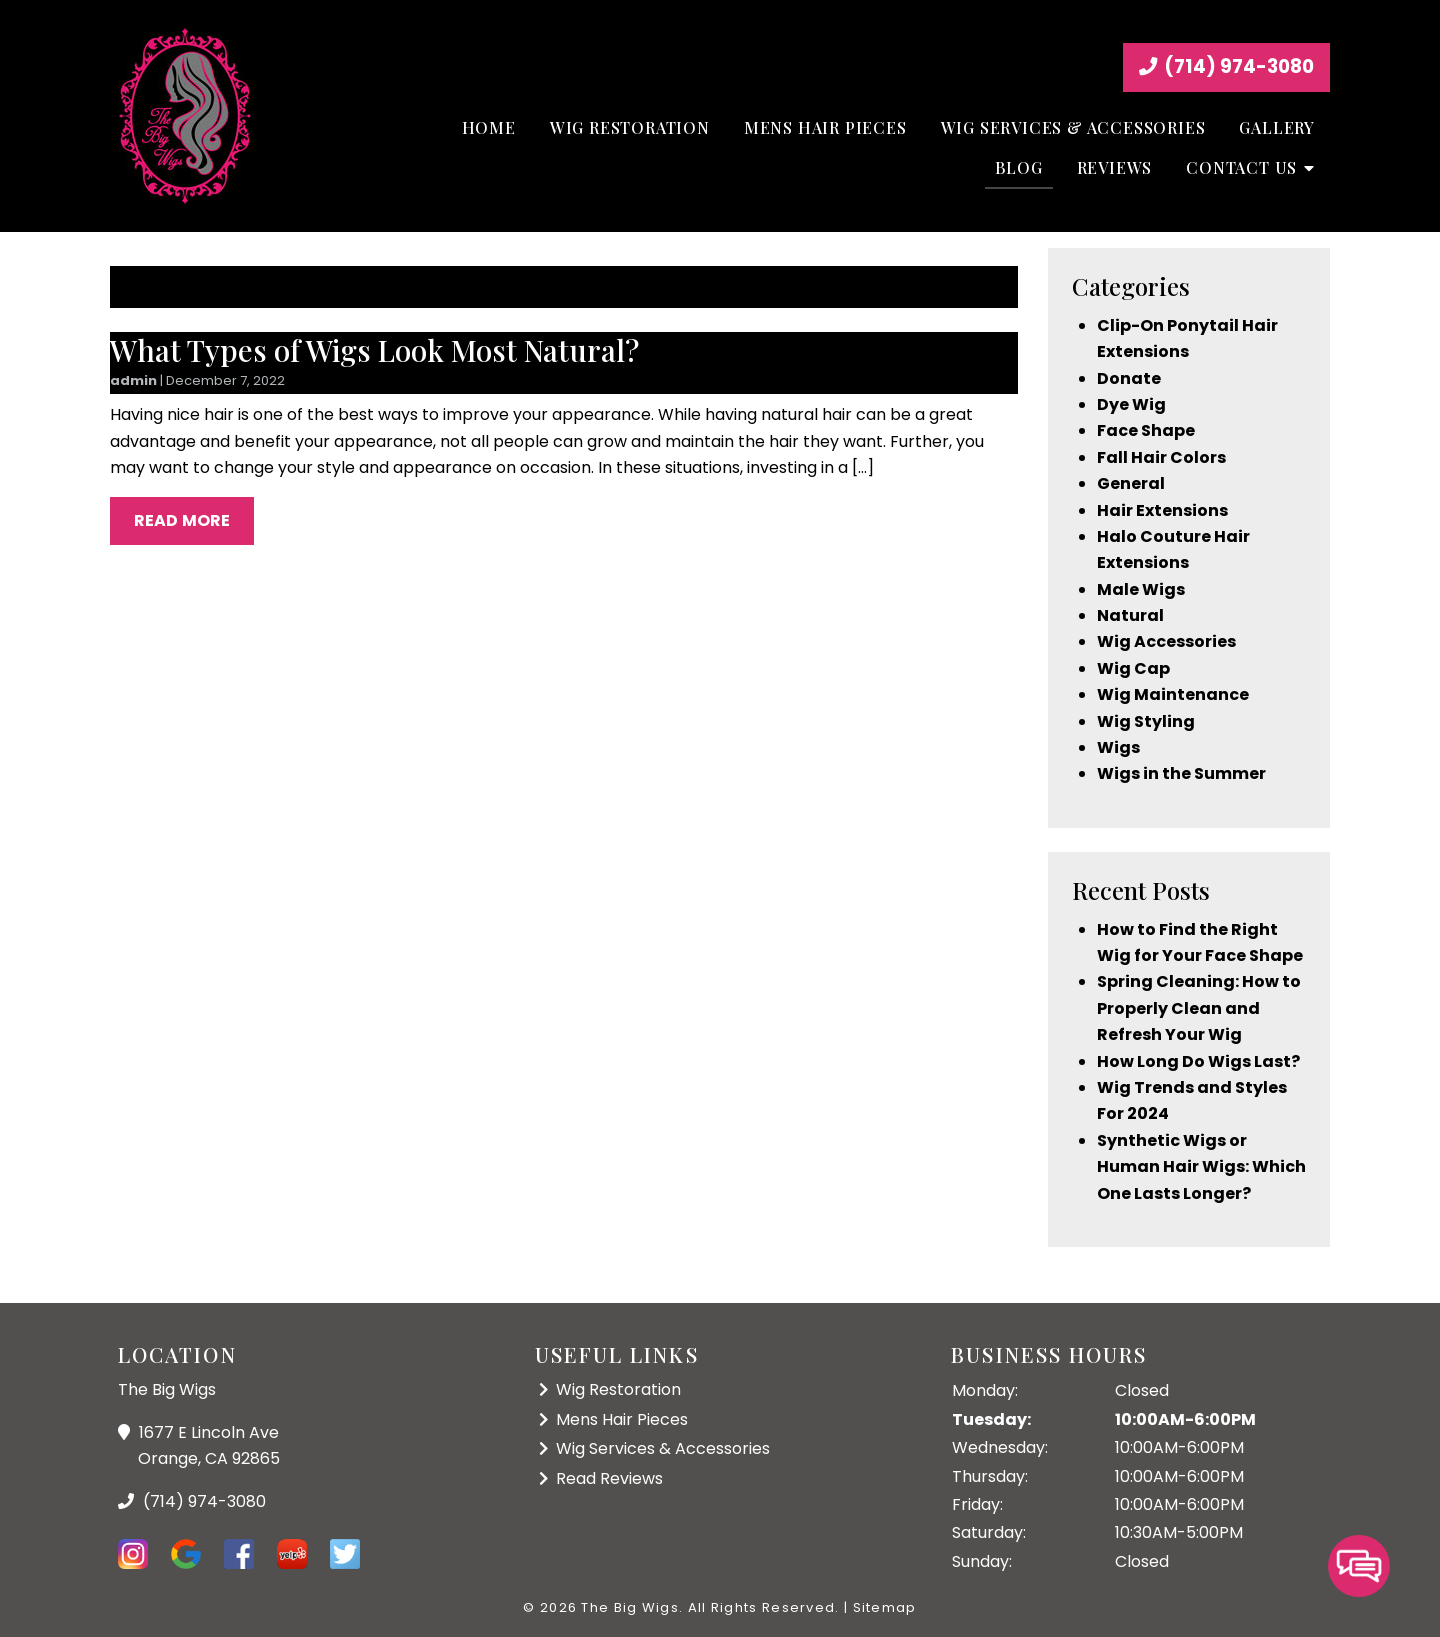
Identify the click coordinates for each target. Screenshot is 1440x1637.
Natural (1130, 615)
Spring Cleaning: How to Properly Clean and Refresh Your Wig (1199, 1008)
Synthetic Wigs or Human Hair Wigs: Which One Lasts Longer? (1201, 1167)
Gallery (1277, 127)
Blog (1018, 167)
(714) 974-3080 (1226, 66)
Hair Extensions (1162, 510)
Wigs (1118, 747)
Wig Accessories (1166, 641)
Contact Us (1241, 167)
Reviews (1115, 167)
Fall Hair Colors (1161, 457)
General (1131, 483)
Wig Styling (1146, 721)
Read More (182, 520)
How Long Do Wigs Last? (1198, 1061)
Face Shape (1146, 430)
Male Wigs (1141, 589)
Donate (1129, 378)
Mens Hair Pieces (825, 127)
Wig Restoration (630, 127)
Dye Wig (1131, 404)
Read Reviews (609, 1478)
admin (133, 380)
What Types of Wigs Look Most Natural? (374, 349)
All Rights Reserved (762, 1607)
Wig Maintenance (1173, 694)
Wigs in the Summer (1181, 773)
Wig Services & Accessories (1073, 127)
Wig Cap (1133, 668)
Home (489, 127)
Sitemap (885, 1607)
